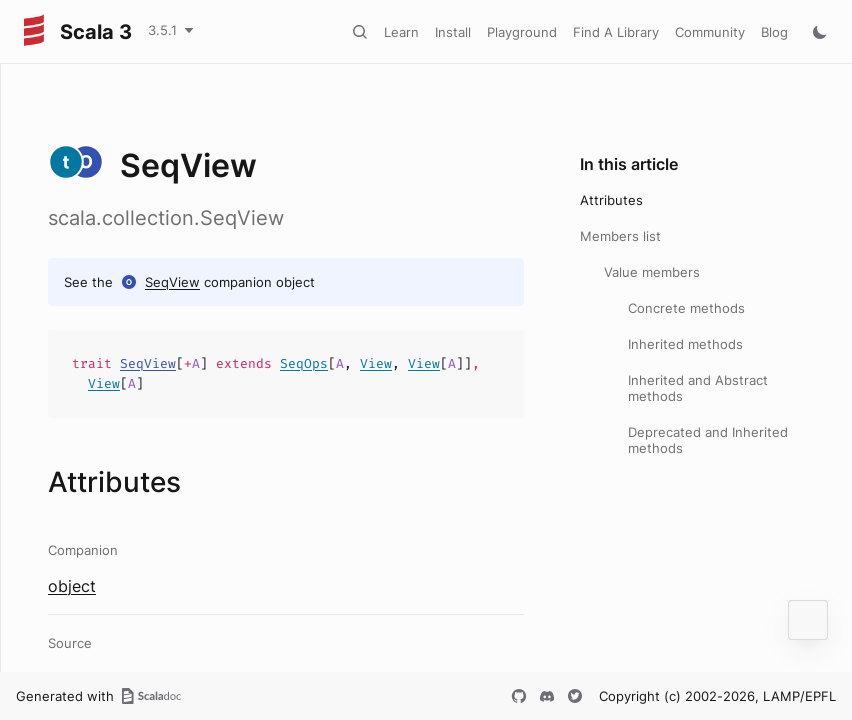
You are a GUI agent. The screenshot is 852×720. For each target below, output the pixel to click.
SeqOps (304, 363)
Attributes (611, 200)
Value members (652, 272)
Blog (774, 32)
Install (453, 32)
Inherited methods (685, 344)
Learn (401, 32)
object (72, 586)
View (376, 363)
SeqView (172, 282)
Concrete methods (686, 308)
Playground (522, 32)
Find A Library (616, 32)
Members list (620, 236)
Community (710, 32)
